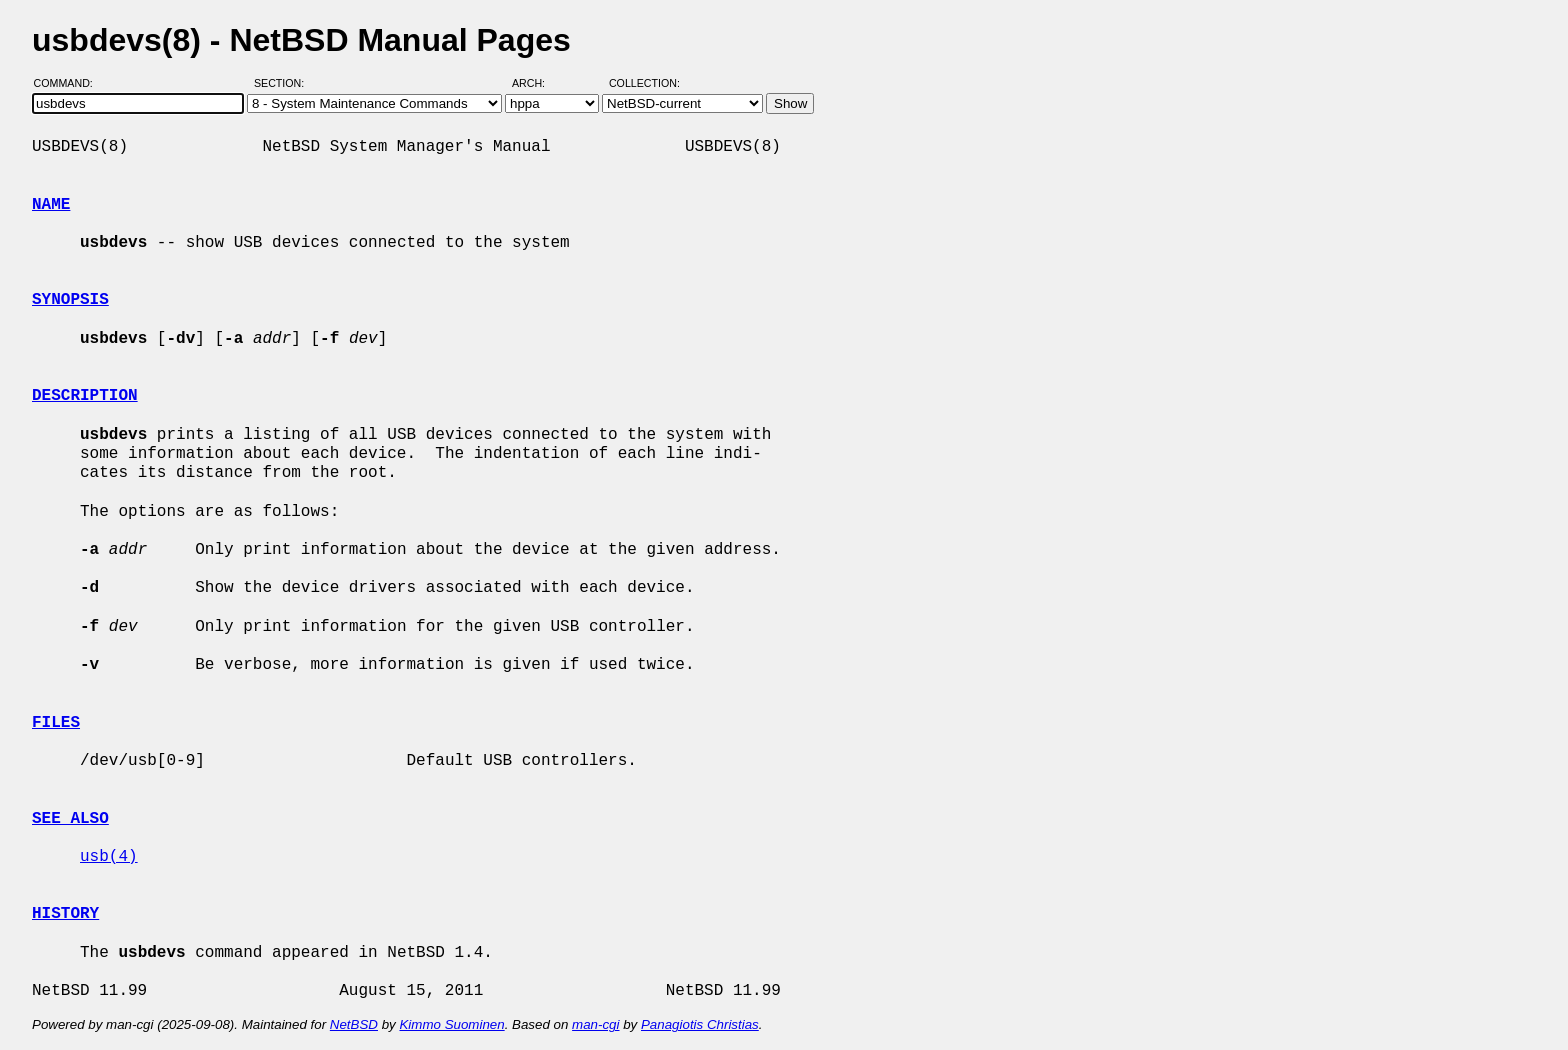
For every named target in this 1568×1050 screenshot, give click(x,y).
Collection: (644, 83)
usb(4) (109, 857)
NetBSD (354, 1024)
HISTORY (65, 914)
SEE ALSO (70, 819)
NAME (51, 205)
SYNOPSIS (70, 300)
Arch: (537, 83)
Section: (283, 83)
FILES (56, 723)
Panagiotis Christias (700, 1024)
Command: (69, 83)
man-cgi (595, 1024)
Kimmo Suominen (451, 1024)
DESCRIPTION (85, 396)
